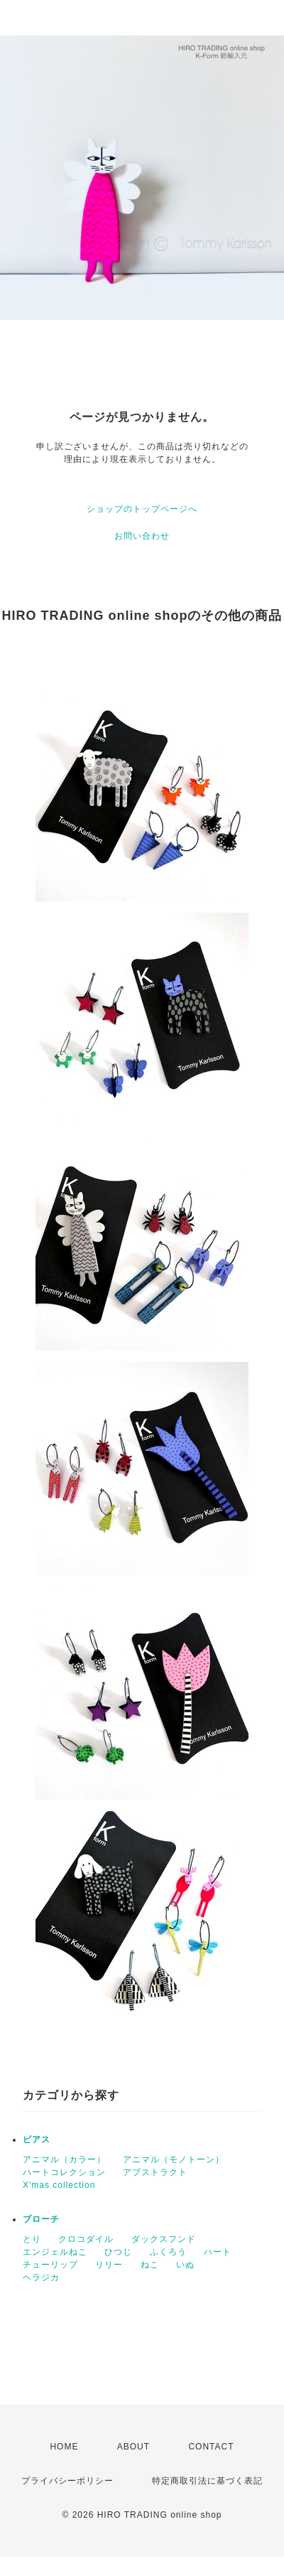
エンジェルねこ (55, 2252)
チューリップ (50, 2265)
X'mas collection (59, 2185)
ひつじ (118, 2252)
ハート (217, 2252)
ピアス (36, 2140)
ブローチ (41, 2219)
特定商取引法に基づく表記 (207, 2481)
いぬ (185, 2265)
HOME (64, 2447)
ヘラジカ (41, 2277)
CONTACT (211, 2447)
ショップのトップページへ (142, 509)
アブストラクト (155, 2172)
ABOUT (133, 2447)
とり (32, 2239)
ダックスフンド (163, 2239)
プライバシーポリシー (67, 2481)
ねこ (150, 2265)
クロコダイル (86, 2239)
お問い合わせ (142, 536)
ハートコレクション (64, 2172)
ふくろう (168, 2252)
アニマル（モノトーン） (173, 2159)
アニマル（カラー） (64, 2159)
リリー (109, 2265)
